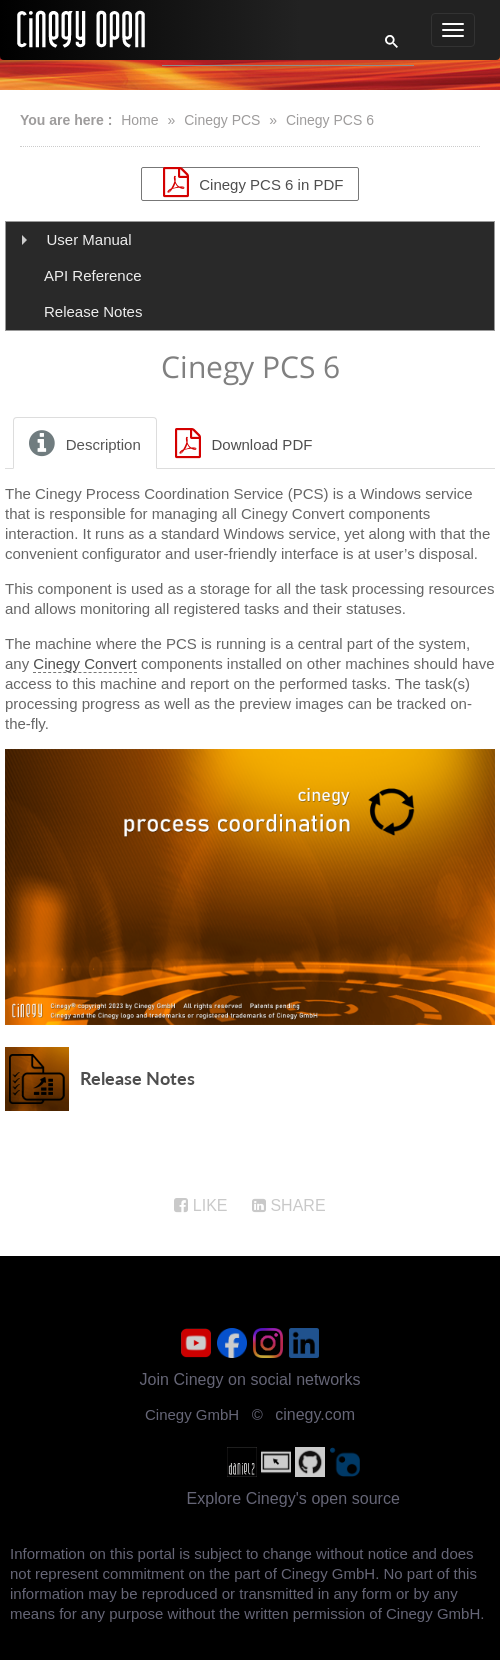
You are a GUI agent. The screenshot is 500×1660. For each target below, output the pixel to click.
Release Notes (93, 311)
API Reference (93, 275)
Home (139, 120)
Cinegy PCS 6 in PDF (250, 182)
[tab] (86, 443)
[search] (257, 47)
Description (82, 443)
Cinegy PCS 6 (330, 120)
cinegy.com (315, 1414)
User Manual (89, 239)
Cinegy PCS (222, 120)
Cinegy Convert (84, 663)
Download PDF (241, 443)
